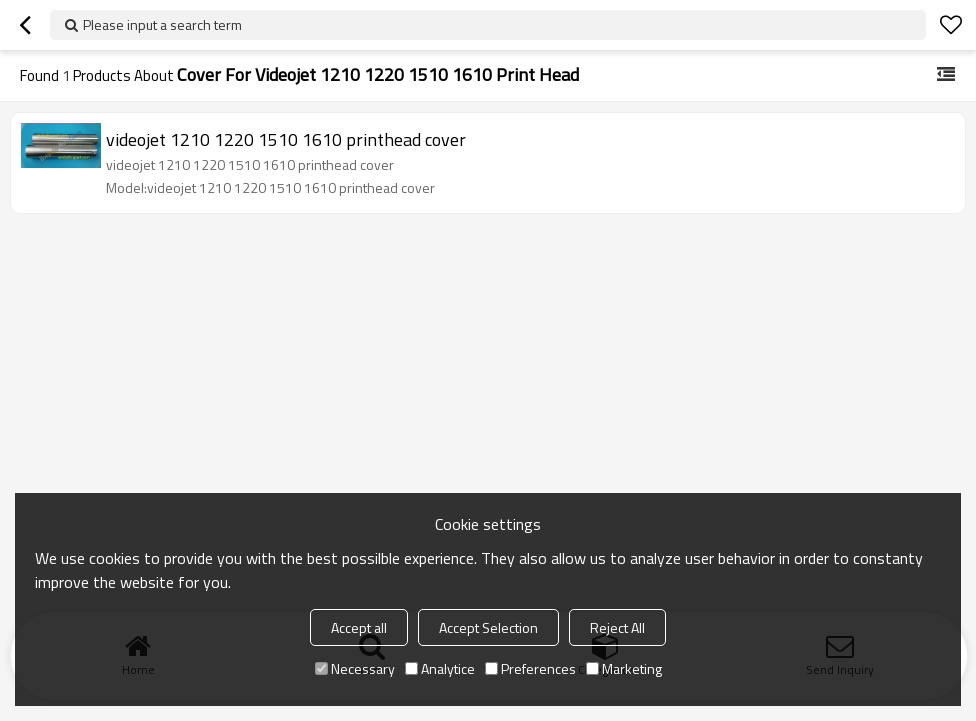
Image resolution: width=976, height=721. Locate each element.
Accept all (359, 627)
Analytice (440, 668)
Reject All (617, 627)
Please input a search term (162, 24)
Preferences (530, 668)
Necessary (355, 668)
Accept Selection (488, 627)
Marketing (624, 668)
